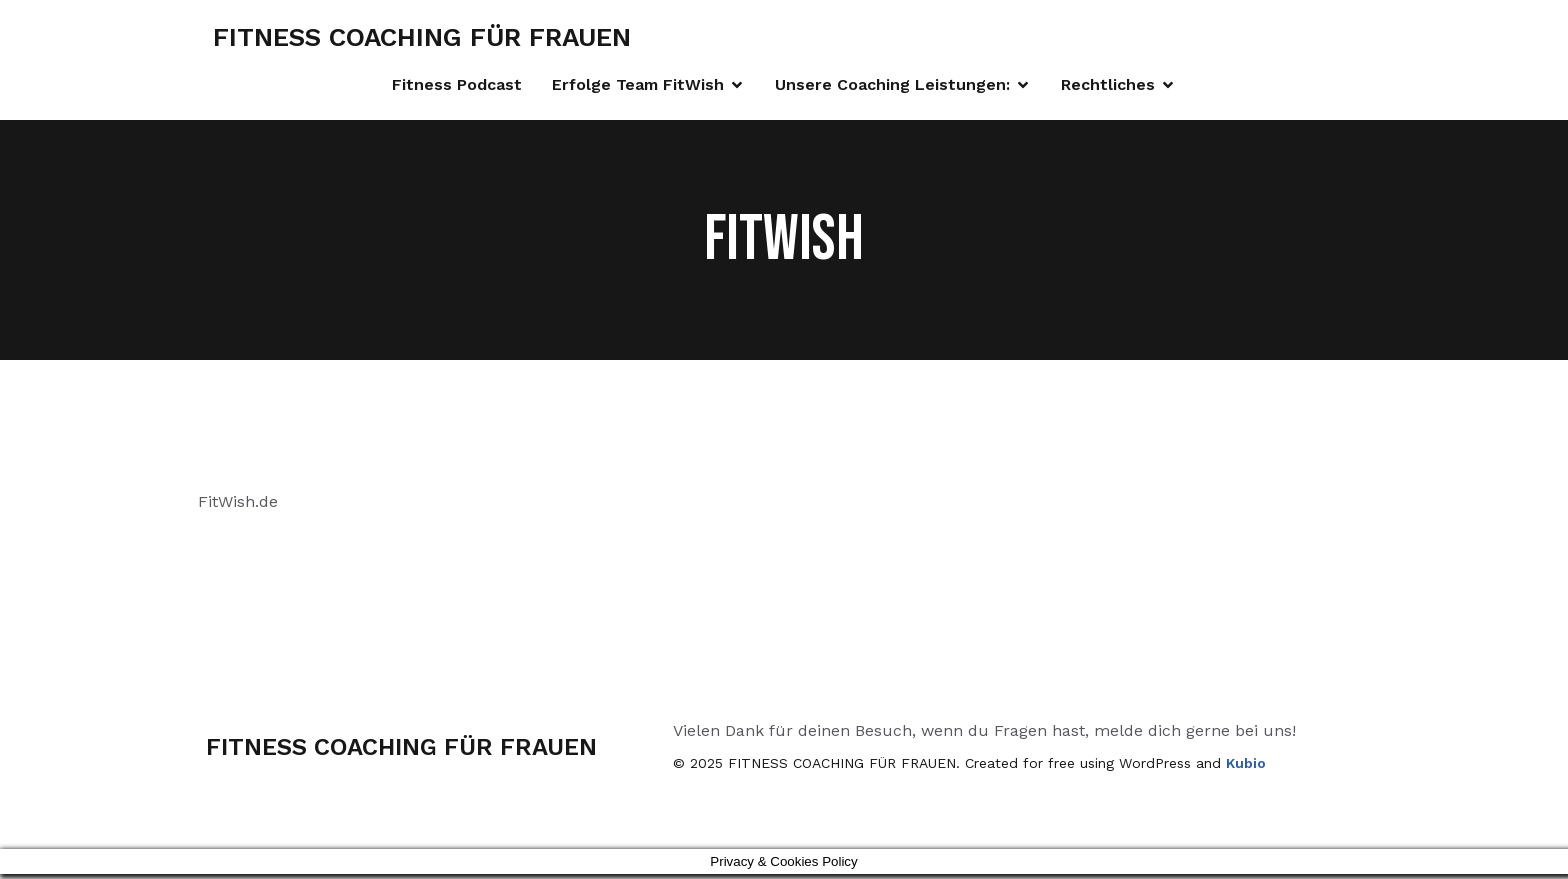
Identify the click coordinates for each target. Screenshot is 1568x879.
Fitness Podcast (457, 86)
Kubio (1246, 768)
